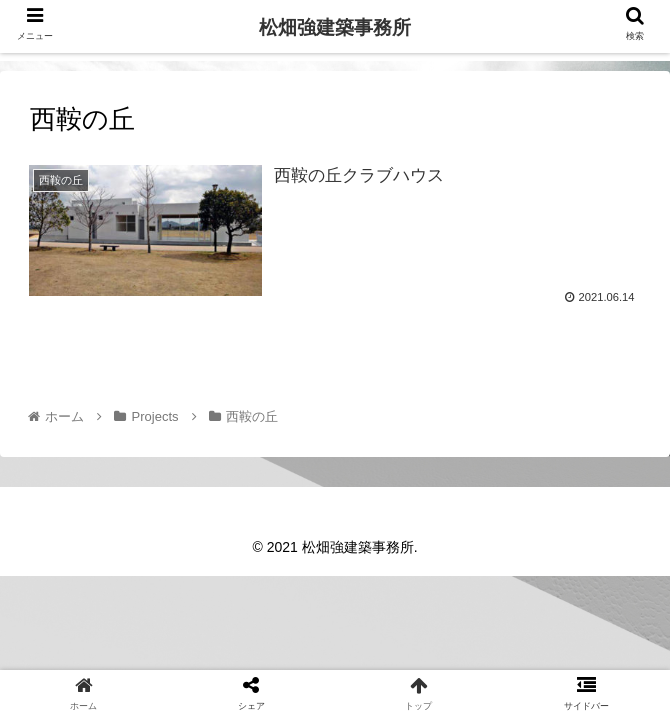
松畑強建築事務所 (335, 27)
